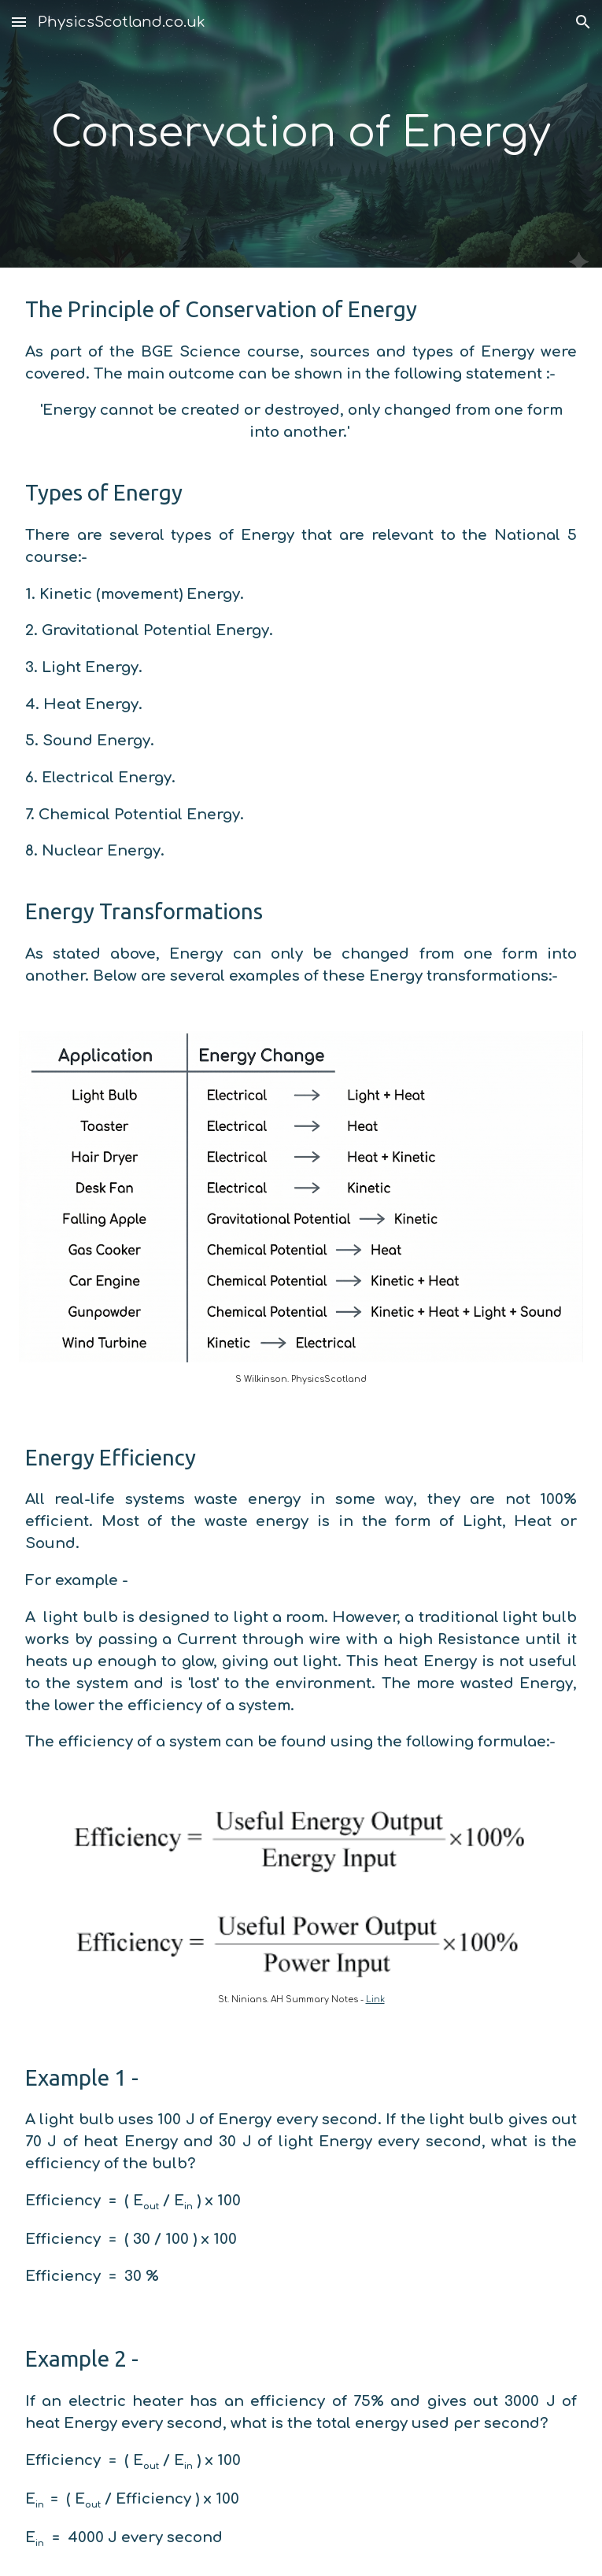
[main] (301, 133)
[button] (19, 21)
